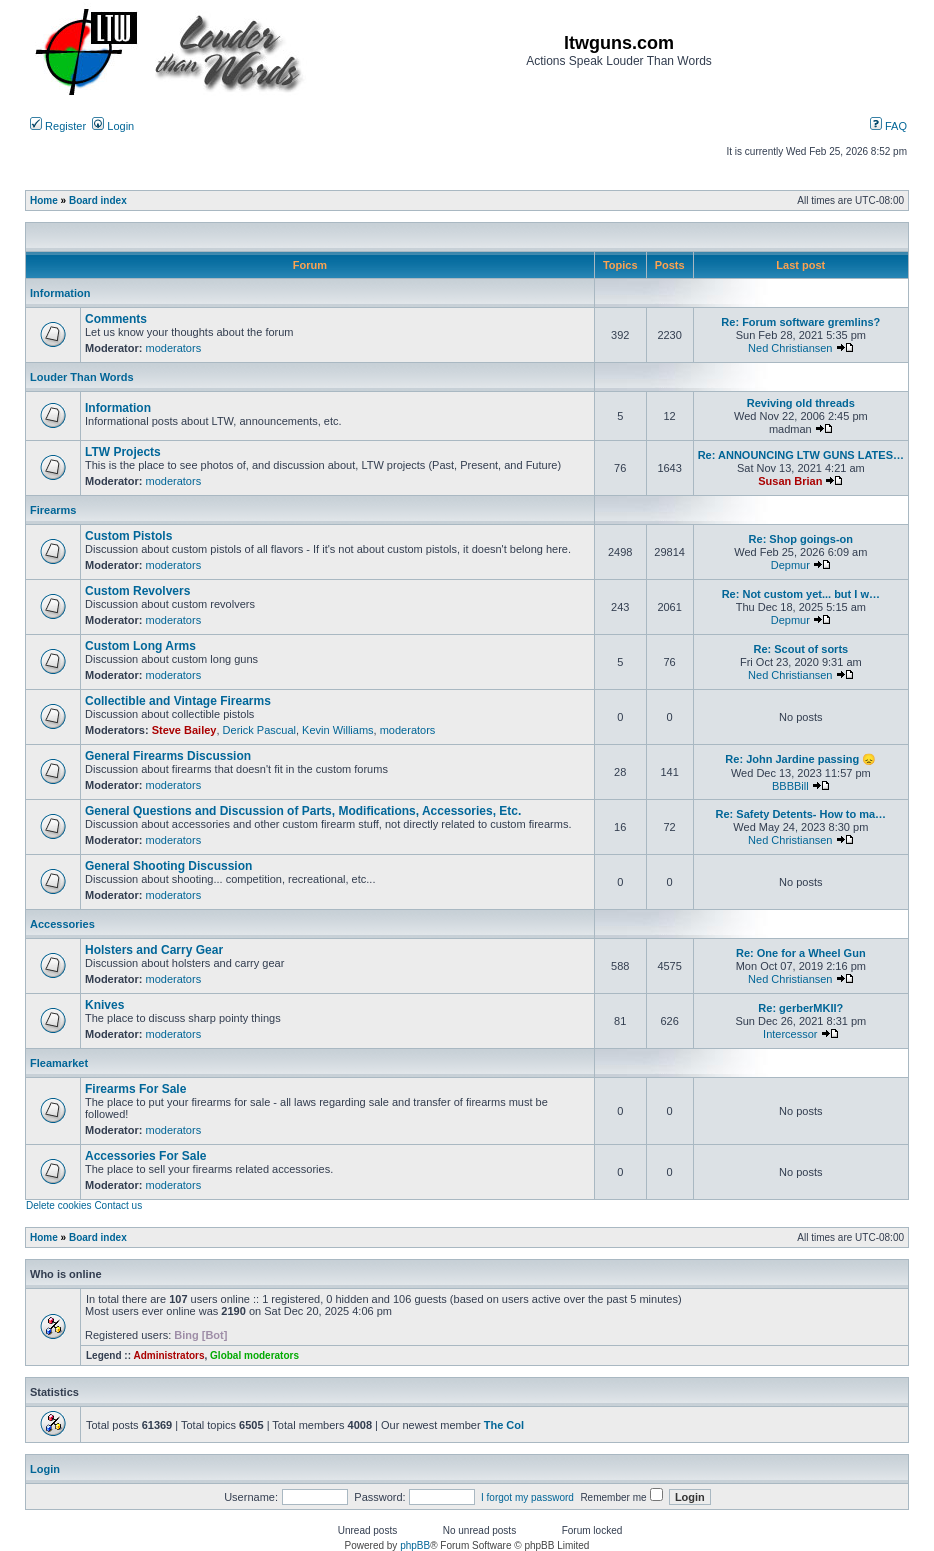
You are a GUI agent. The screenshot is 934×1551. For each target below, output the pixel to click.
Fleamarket (59, 1063)
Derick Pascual (259, 730)
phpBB (415, 1545)
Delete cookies (59, 1205)
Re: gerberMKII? (800, 1008)
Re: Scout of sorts (800, 649)
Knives (104, 1005)
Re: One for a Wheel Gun (801, 953)
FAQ (888, 126)
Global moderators (254, 1355)
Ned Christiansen (790, 348)
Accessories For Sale (145, 1156)
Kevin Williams (338, 730)
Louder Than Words (82, 377)
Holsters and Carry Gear (154, 950)
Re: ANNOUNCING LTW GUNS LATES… (801, 455)
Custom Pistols (128, 536)
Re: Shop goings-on (801, 539)
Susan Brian (790, 481)
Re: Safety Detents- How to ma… (801, 814)
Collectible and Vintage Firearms (178, 701)
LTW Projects (123, 452)
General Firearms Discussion (168, 756)
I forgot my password (527, 1497)
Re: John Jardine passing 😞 (800, 759)
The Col (504, 1425)
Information (60, 293)
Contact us (118, 1205)
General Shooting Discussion (168, 866)
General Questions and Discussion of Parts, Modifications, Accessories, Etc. (303, 811)
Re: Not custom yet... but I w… (801, 594)
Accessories (62, 924)
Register (58, 126)
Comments (116, 319)
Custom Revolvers (137, 591)
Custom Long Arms (140, 646)
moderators (174, 348)
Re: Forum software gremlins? (800, 322)
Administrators (168, 1355)
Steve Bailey (184, 730)
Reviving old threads (801, 403)
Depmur (790, 565)
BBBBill (790, 786)
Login (113, 126)
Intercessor (790, 1034)
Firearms (53, 510)
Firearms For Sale (135, 1089)
